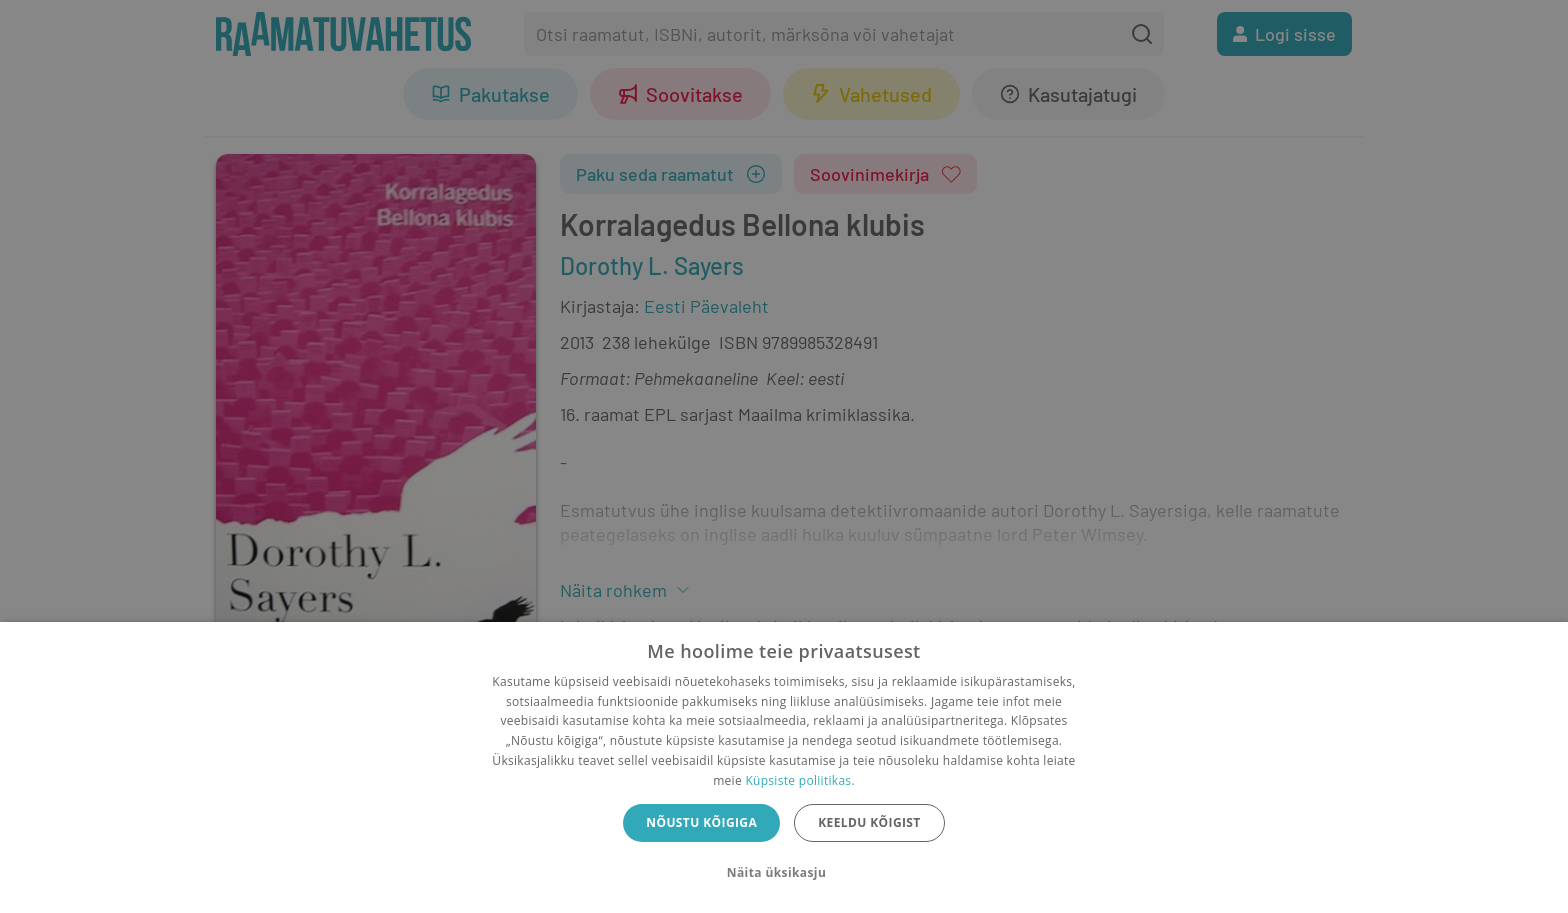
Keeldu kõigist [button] (869, 822)
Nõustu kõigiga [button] (701, 822)
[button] (784, 873)
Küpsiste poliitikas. (799, 780)
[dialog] (784, 767)
